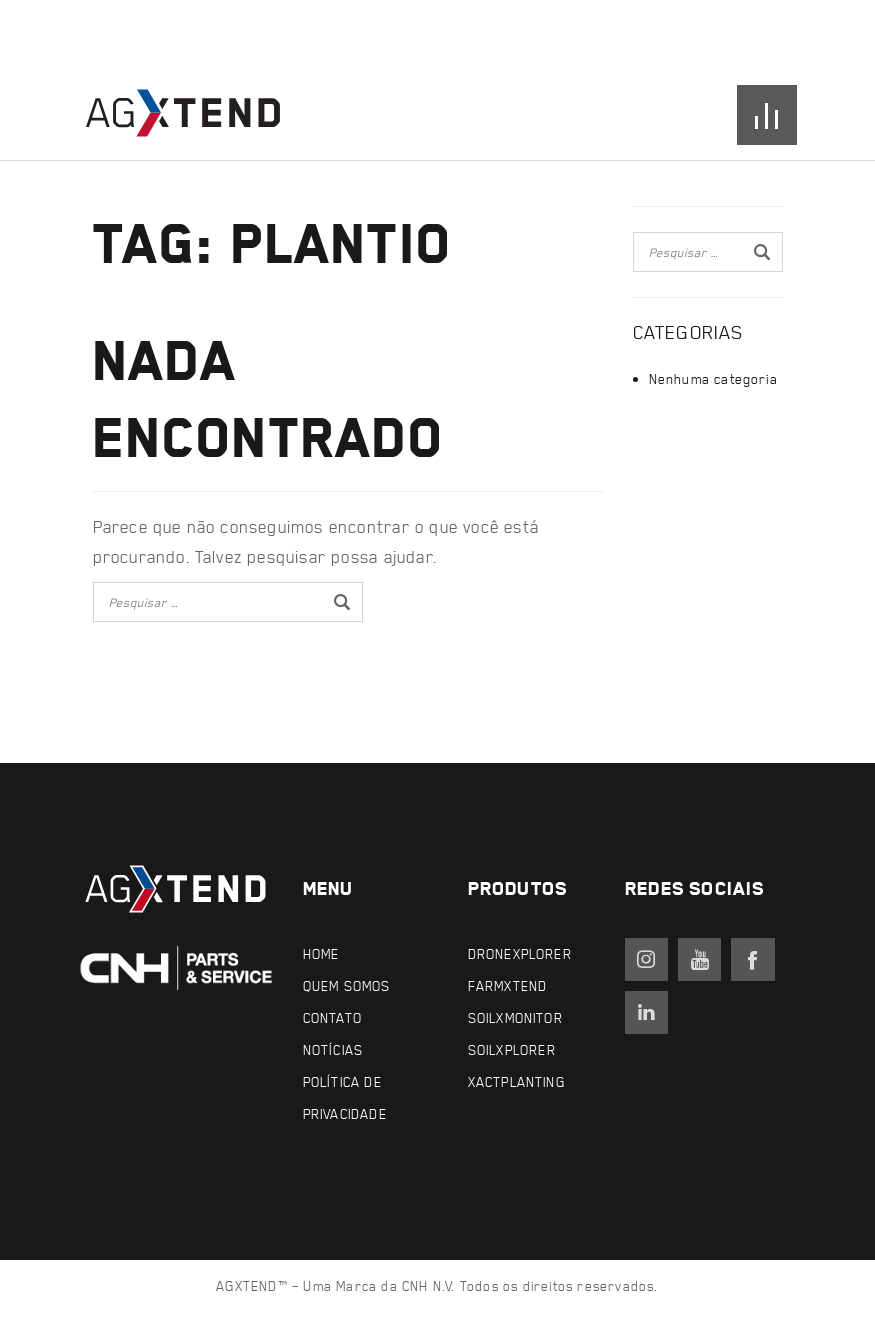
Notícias (333, 1049)
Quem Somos (347, 985)
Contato (332, 1017)
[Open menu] (767, 115)
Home (321, 953)
